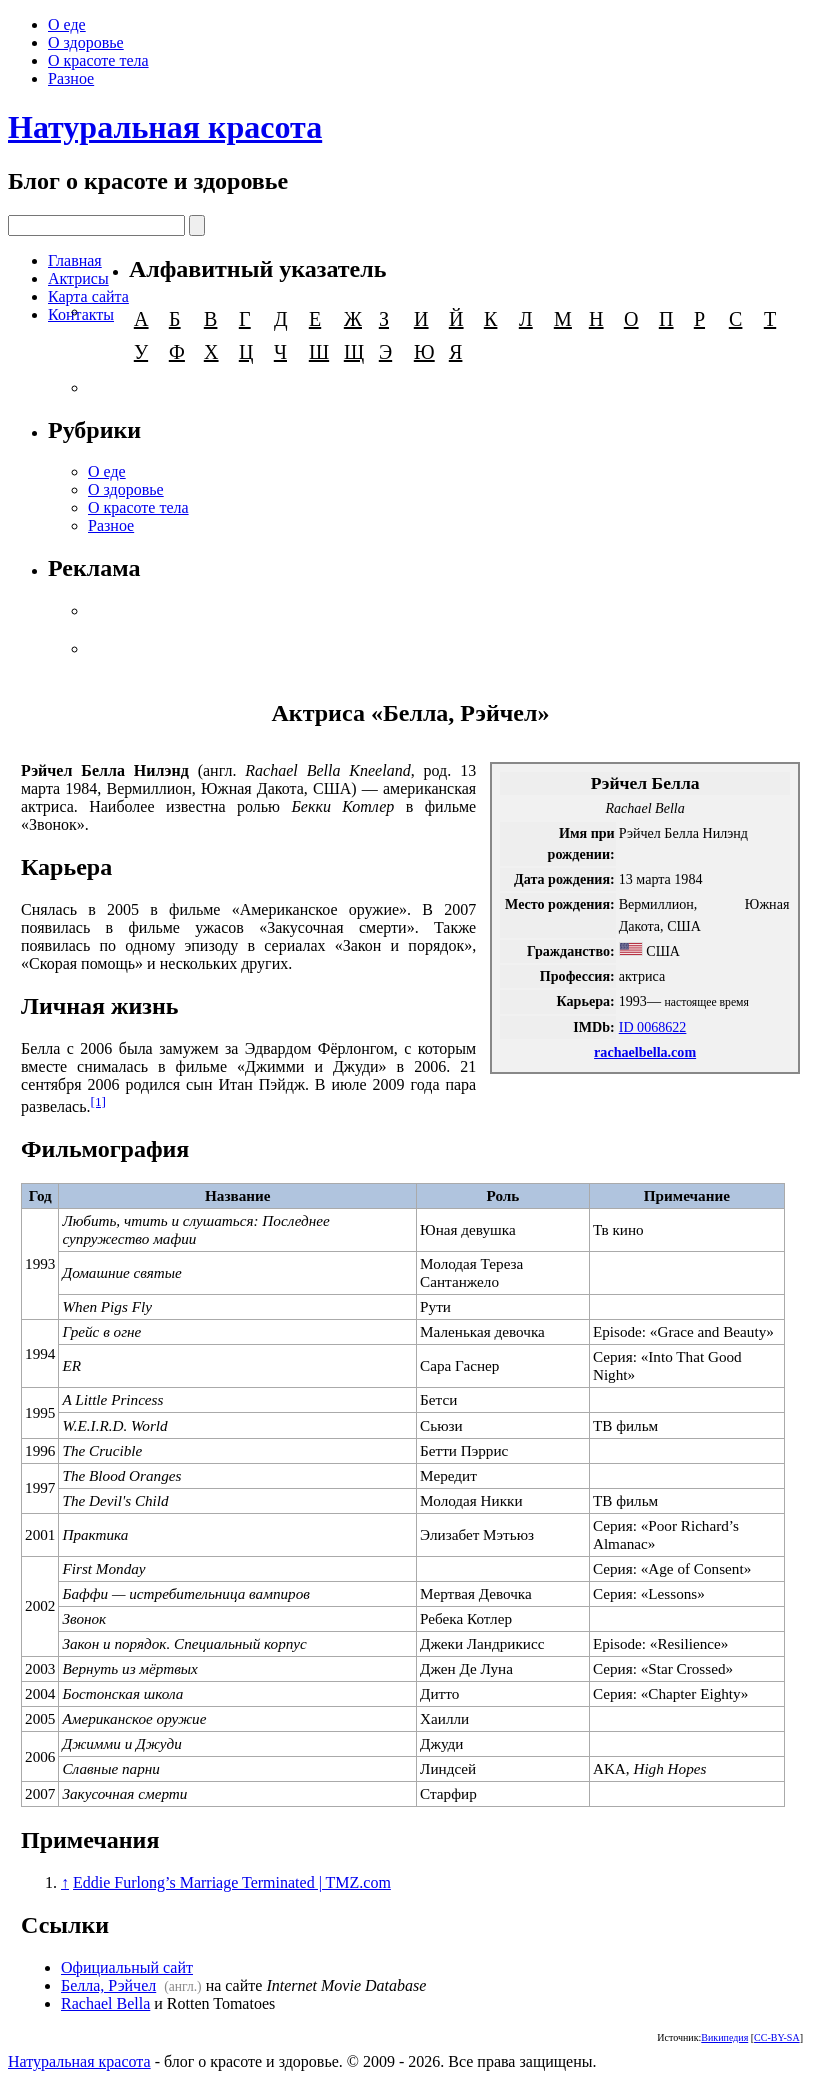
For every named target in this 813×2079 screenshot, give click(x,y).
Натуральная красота (165, 127)
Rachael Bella (105, 2003)
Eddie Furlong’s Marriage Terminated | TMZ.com (232, 1882)
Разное (71, 78)
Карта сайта (88, 296)
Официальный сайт (127, 1967)
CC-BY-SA (777, 2037)
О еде (67, 24)
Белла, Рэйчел (108, 1985)
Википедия (724, 2037)
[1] (98, 1101)
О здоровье (86, 42)
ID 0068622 (653, 1027)
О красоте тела (98, 60)
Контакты (81, 314)
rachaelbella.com (645, 1052)
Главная (75, 260)
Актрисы (78, 278)
